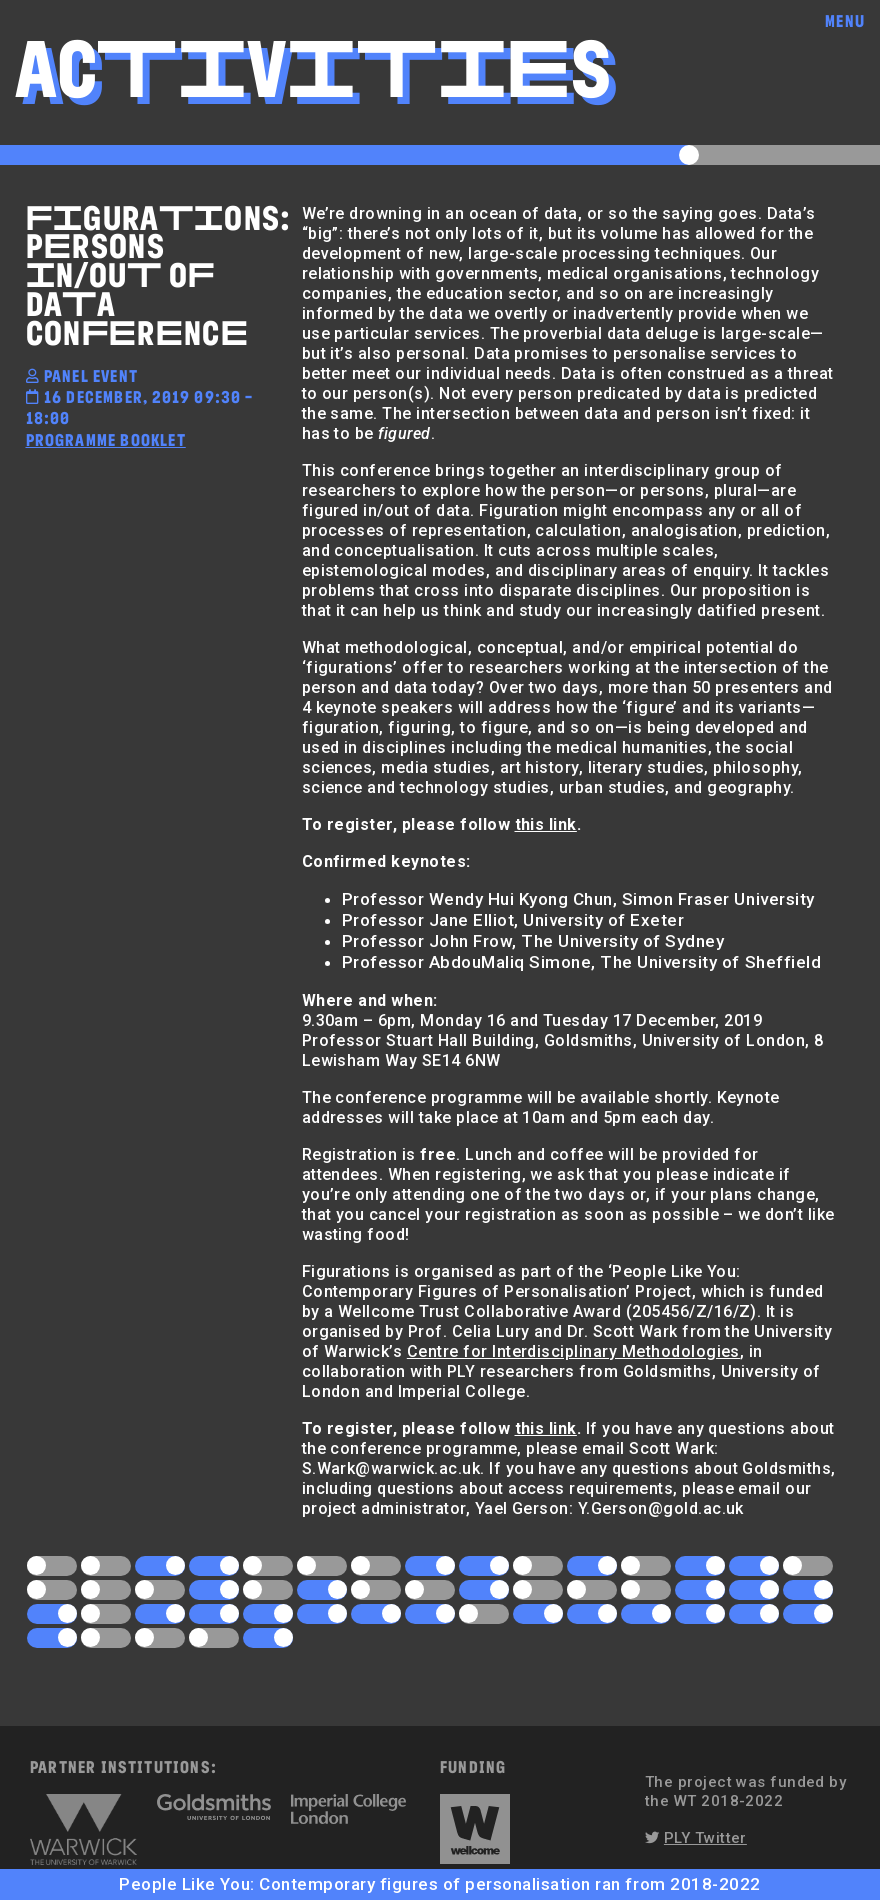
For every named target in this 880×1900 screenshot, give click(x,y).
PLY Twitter (705, 1838)
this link (546, 824)
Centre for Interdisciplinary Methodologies (573, 1351)
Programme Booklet (106, 439)
